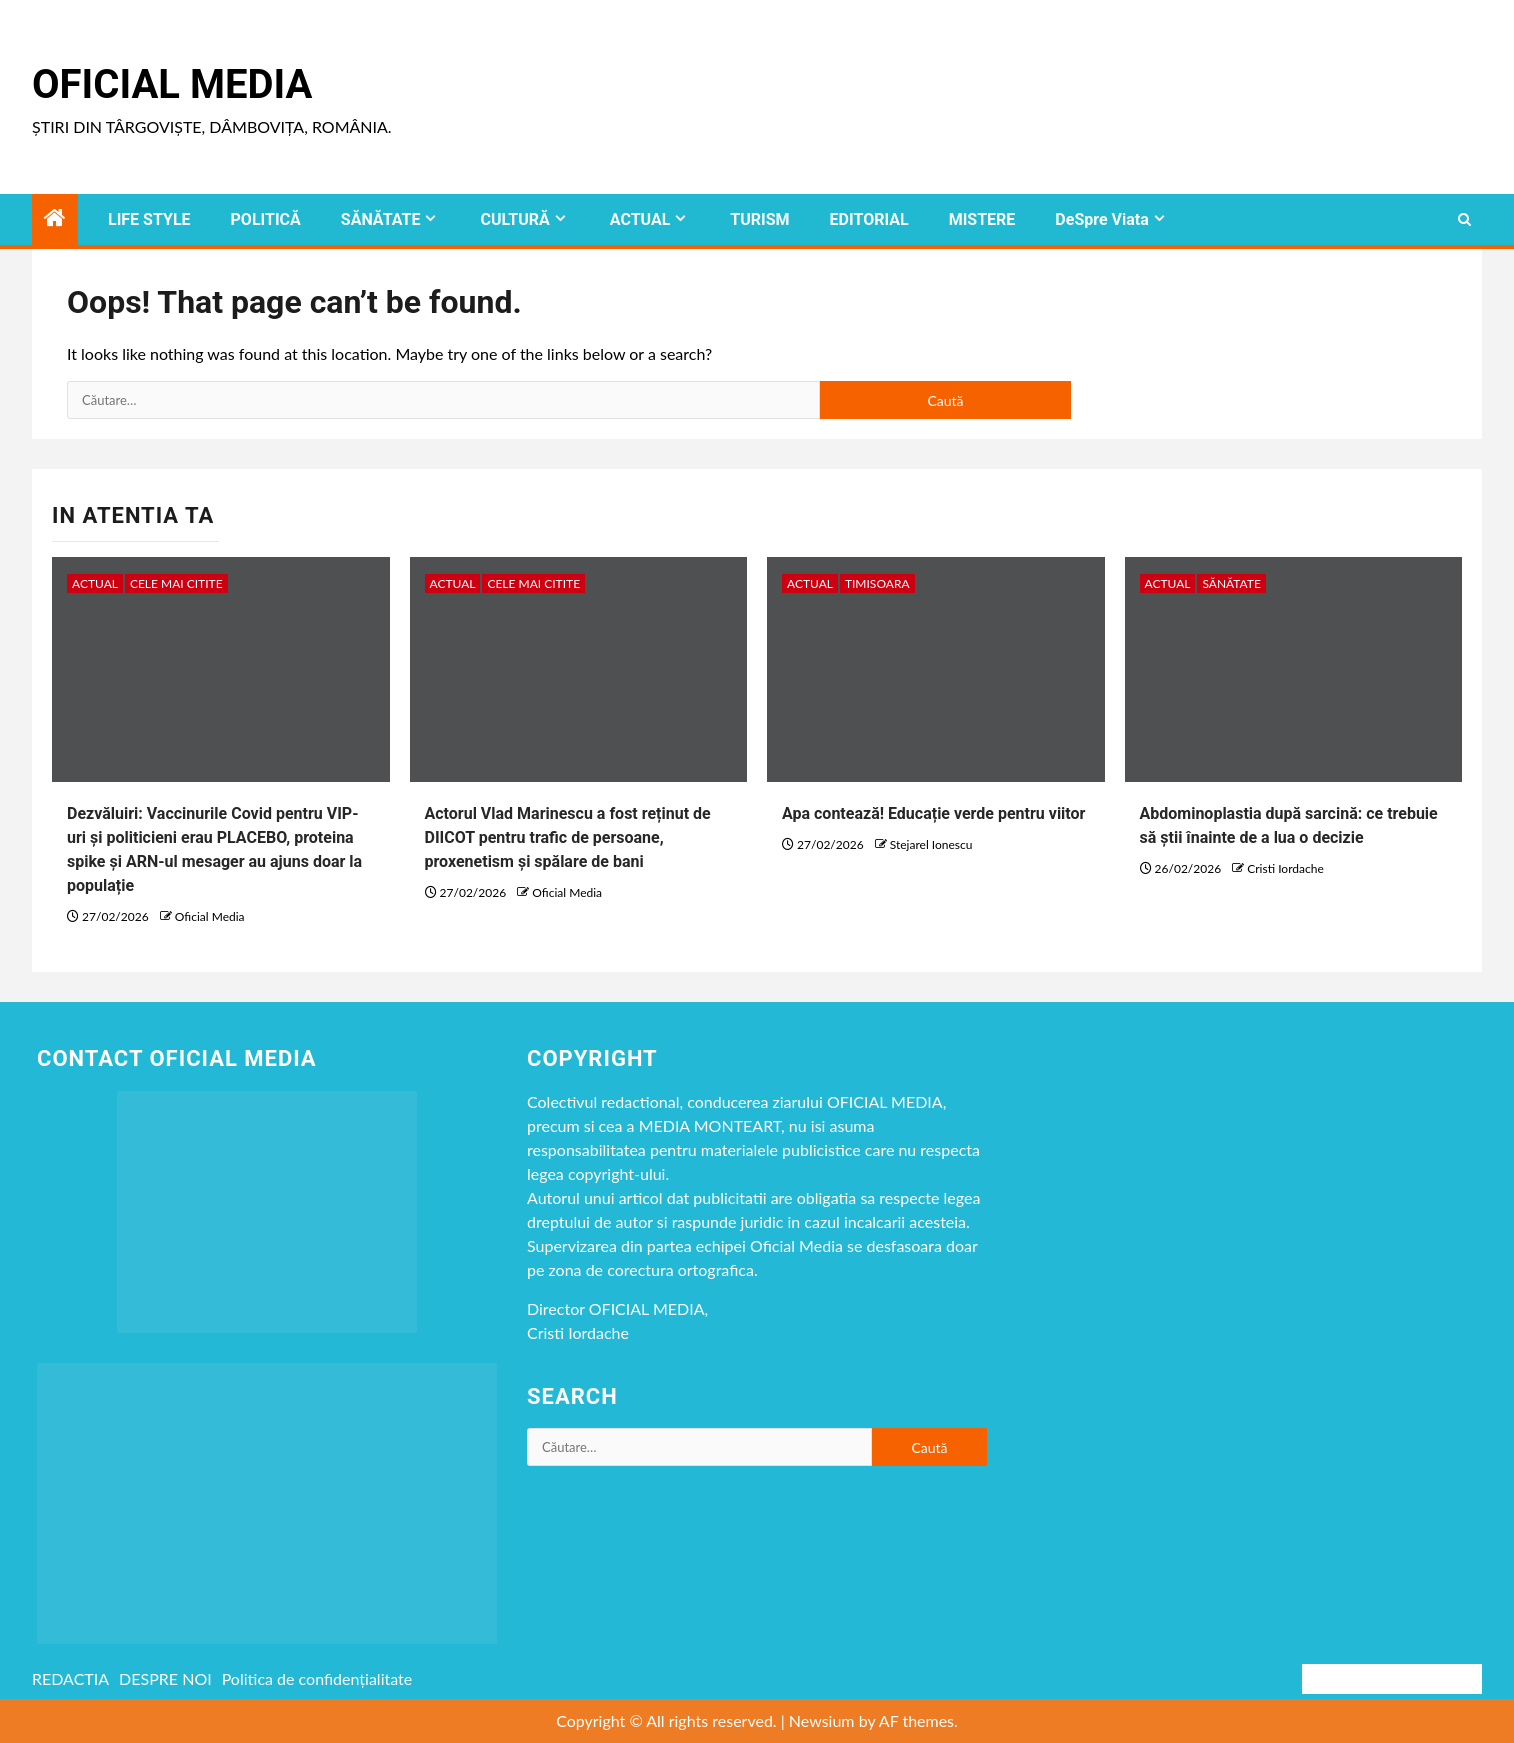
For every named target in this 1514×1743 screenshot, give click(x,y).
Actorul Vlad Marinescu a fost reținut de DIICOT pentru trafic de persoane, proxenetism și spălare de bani (568, 837)
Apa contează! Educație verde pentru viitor (933, 813)
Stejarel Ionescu (931, 844)
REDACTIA (70, 1678)
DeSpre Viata (1101, 219)
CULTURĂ (514, 219)
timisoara (877, 583)
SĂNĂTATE (381, 219)
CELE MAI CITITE (176, 583)
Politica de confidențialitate (317, 1678)
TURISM (759, 219)
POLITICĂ (266, 219)
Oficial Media (172, 84)
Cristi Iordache (1285, 868)
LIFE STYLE (149, 219)
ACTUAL (640, 219)
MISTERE (982, 219)
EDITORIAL (869, 219)
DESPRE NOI (165, 1678)
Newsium (822, 1720)
